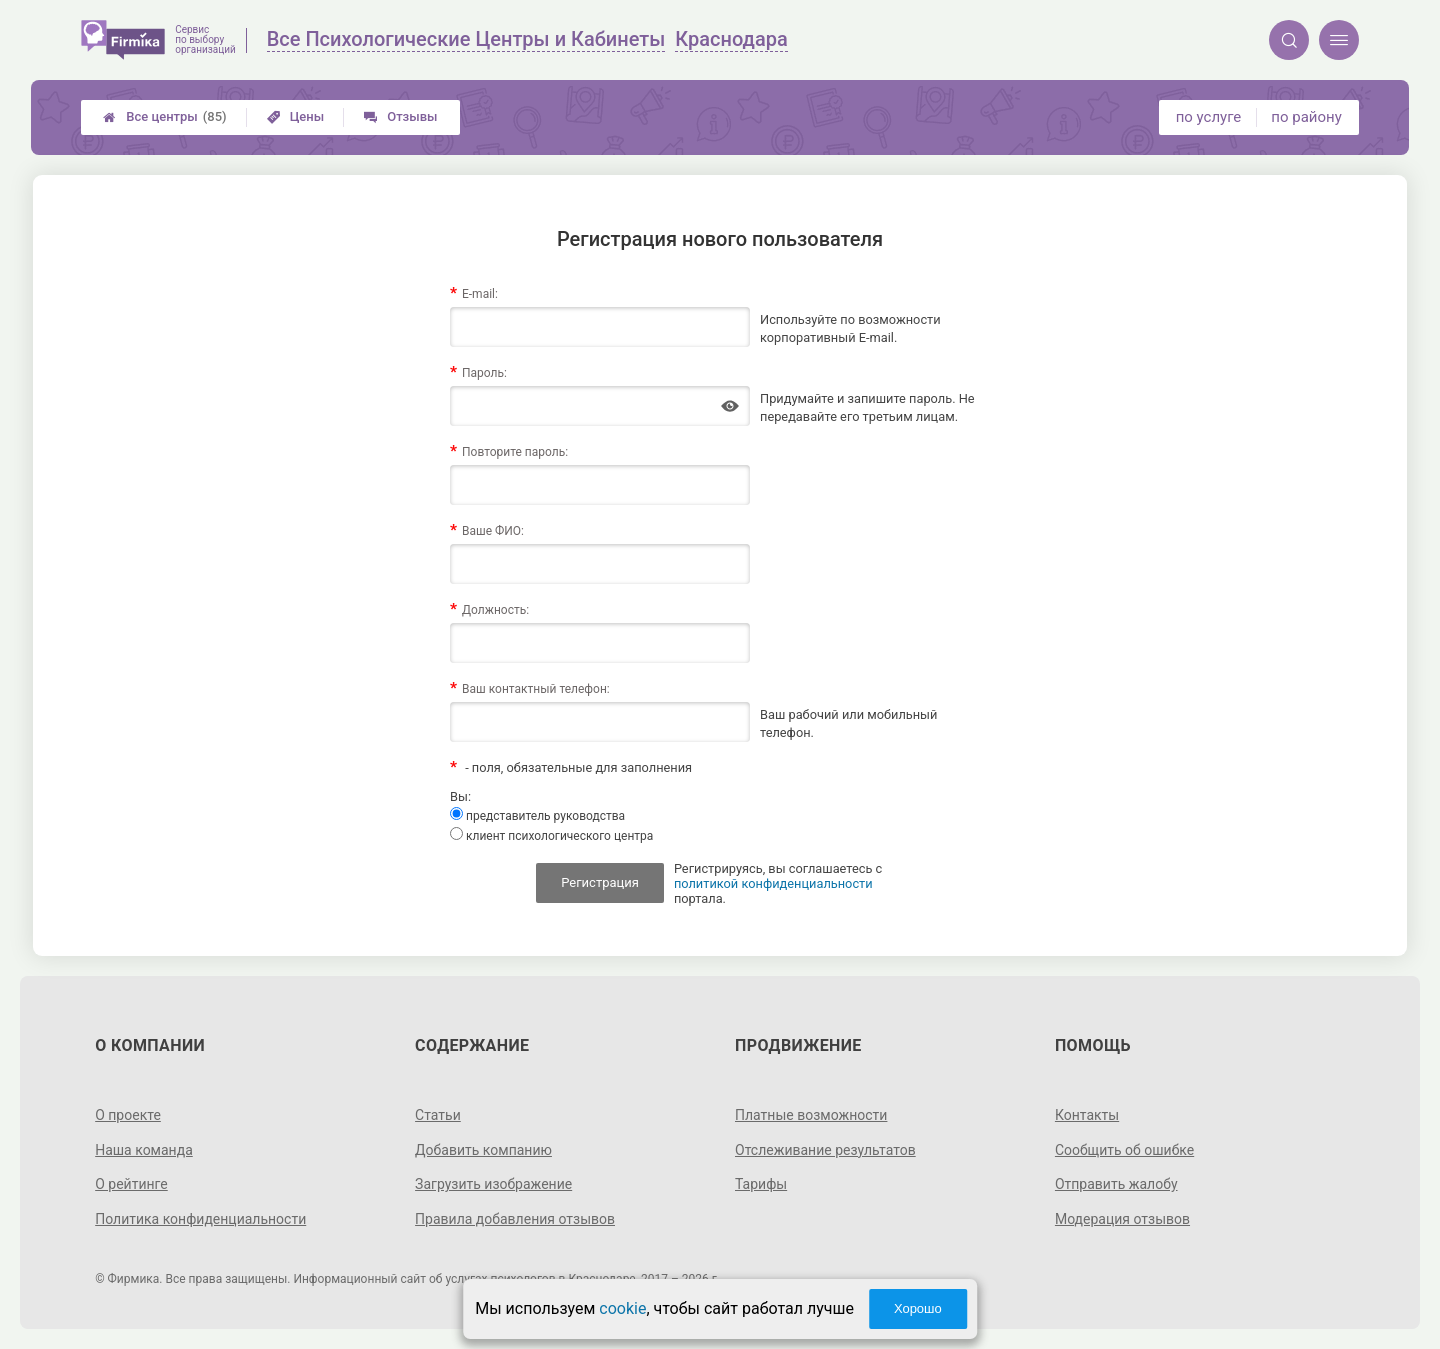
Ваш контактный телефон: (536, 689)
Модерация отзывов (1122, 1219)
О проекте (128, 1115)
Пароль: (484, 373)
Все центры (164, 117)
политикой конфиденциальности (773, 883)
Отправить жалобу (1116, 1184)
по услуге (1209, 117)
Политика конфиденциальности (200, 1219)
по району (1306, 117)
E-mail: (480, 294)
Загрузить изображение (493, 1184)
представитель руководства (537, 815)
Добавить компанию (483, 1150)
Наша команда (144, 1150)
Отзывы (400, 116)
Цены (296, 116)
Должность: (495, 610)
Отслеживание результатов (825, 1150)
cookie (622, 1308)
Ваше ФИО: (493, 531)
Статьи (438, 1115)
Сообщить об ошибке (1124, 1150)
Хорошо (918, 1308)
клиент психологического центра (551, 835)
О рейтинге (131, 1184)
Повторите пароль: (515, 452)
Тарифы (761, 1184)
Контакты (1087, 1115)
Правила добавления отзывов (515, 1219)
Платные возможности (811, 1115)
